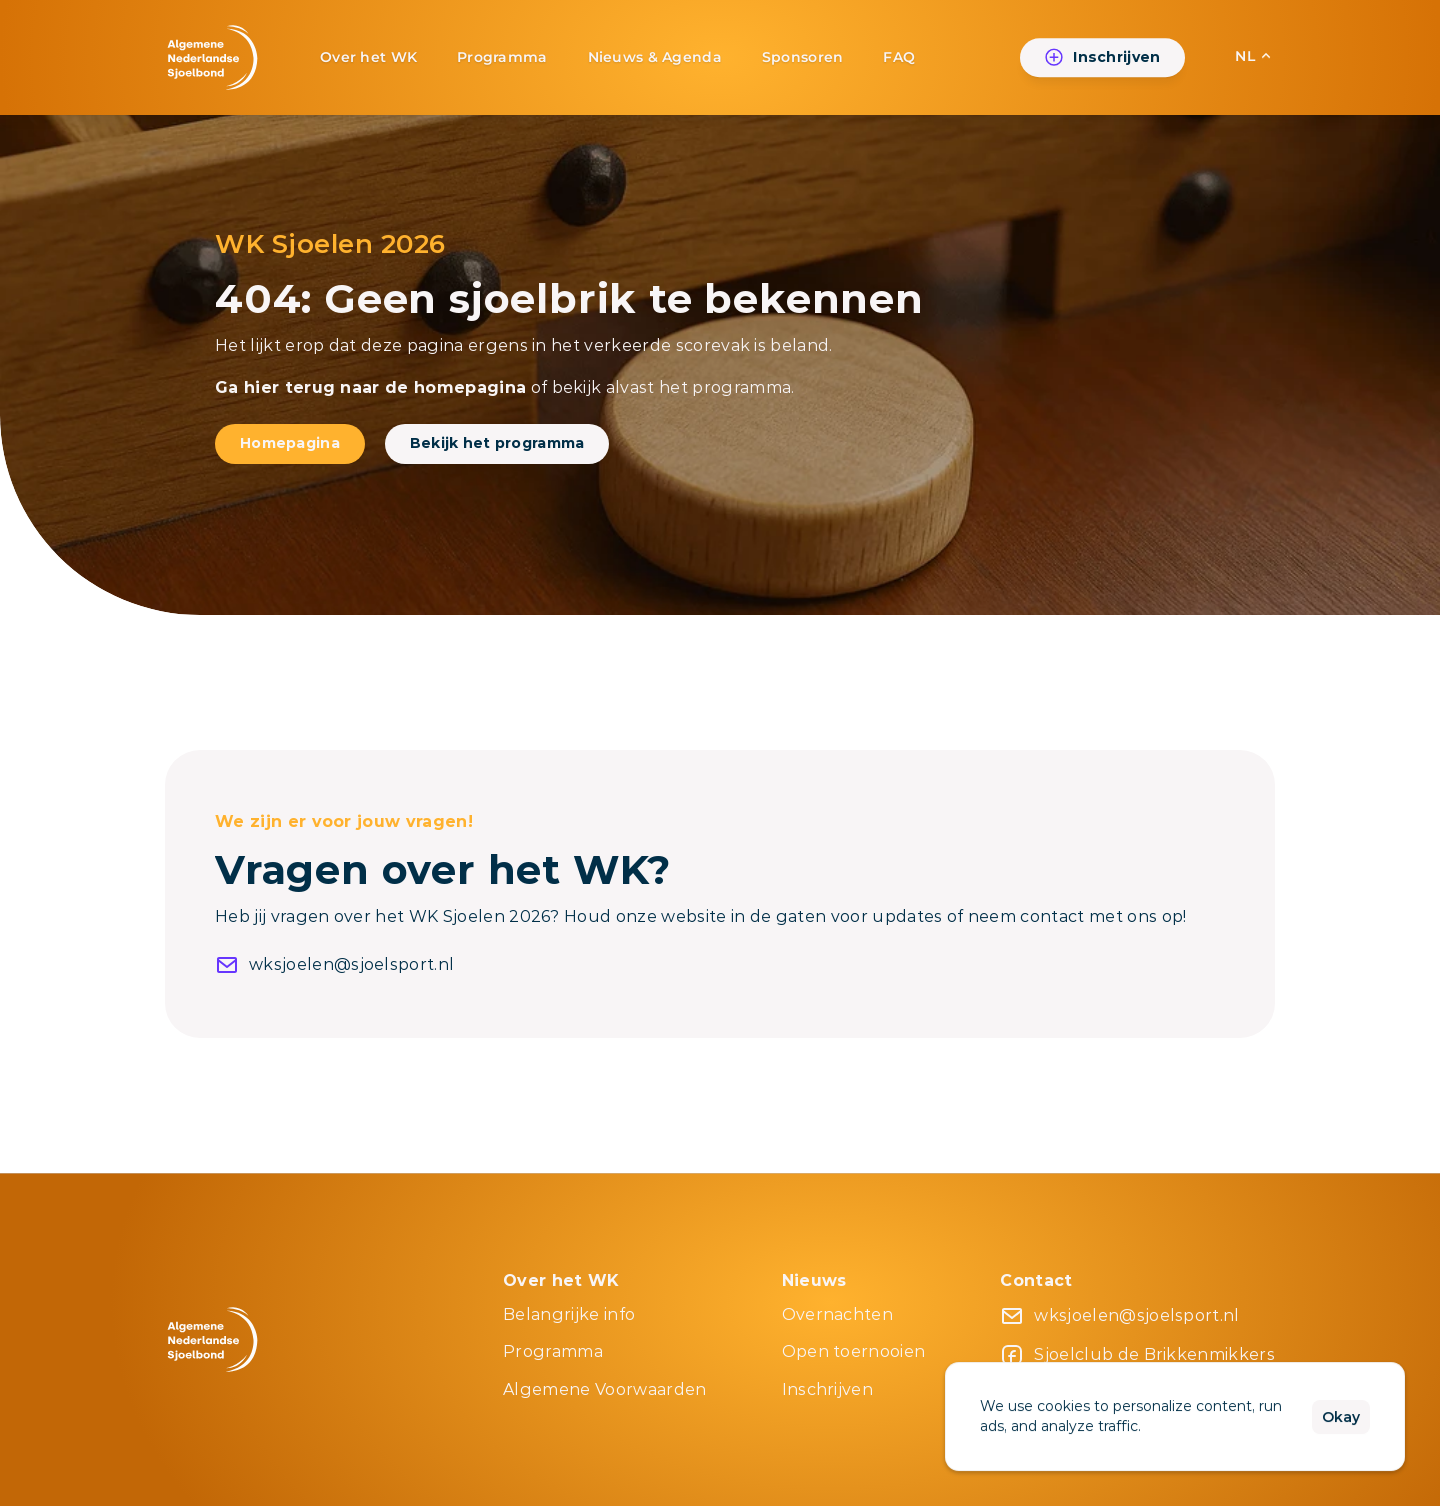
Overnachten (838, 1314)
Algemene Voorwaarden (604, 1389)
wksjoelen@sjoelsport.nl (351, 964)
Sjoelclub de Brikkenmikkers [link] (1154, 1354)
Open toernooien (854, 1351)
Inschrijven (828, 1389)
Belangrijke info (569, 1314)
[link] (1102, 58)
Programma (553, 1351)
